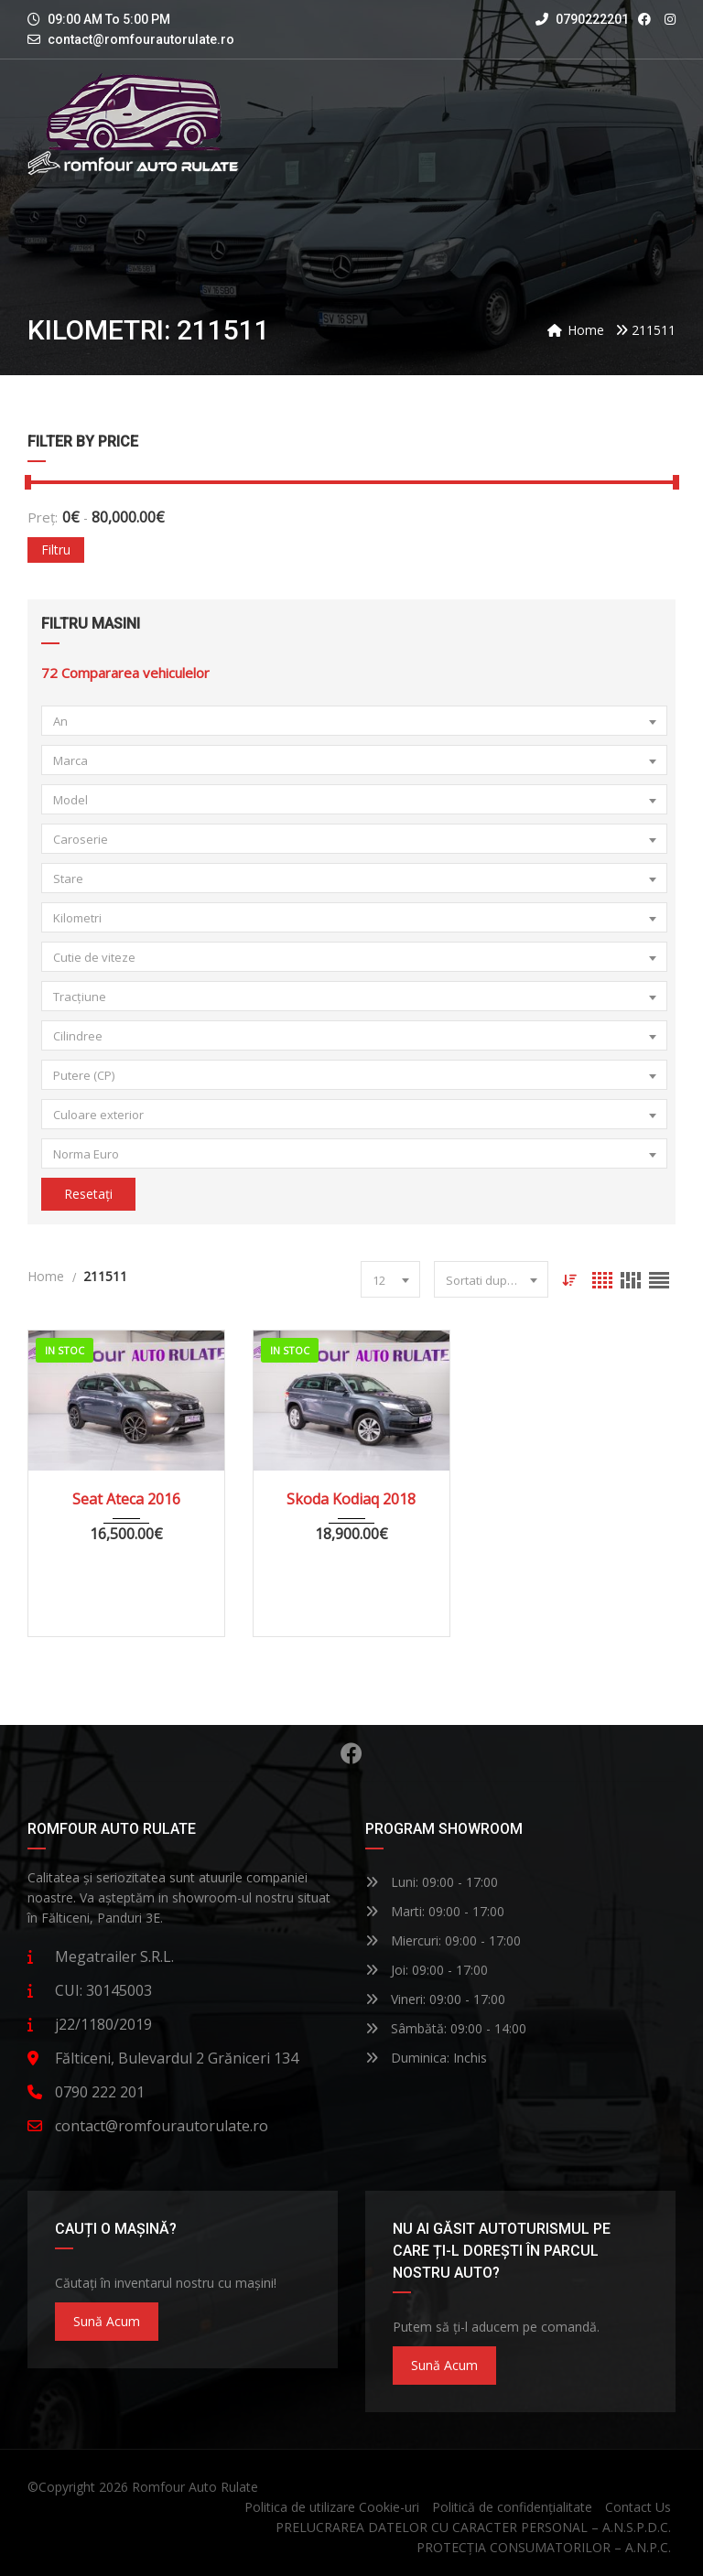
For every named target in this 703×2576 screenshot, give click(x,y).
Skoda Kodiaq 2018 (351, 1499)
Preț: (42, 517)
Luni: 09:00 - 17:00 (431, 1882)
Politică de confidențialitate (512, 2507)
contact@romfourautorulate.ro (141, 39)
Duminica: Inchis (426, 2057)
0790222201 (582, 19)
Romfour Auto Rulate (195, 2486)
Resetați (88, 1193)
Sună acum (106, 2321)
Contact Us (638, 2507)
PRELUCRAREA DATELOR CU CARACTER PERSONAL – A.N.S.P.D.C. (473, 2527)
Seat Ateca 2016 (126, 1499)
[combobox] (354, 721)
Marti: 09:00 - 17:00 (434, 1911)
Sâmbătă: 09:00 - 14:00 (445, 2028)
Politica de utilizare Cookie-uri (331, 2507)
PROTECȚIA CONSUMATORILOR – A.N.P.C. (543, 2547)
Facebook (351, 1753)
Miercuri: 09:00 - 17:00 (443, 1940)
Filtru (55, 549)
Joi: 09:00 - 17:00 (426, 1969)
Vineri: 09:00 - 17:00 (435, 1999)
